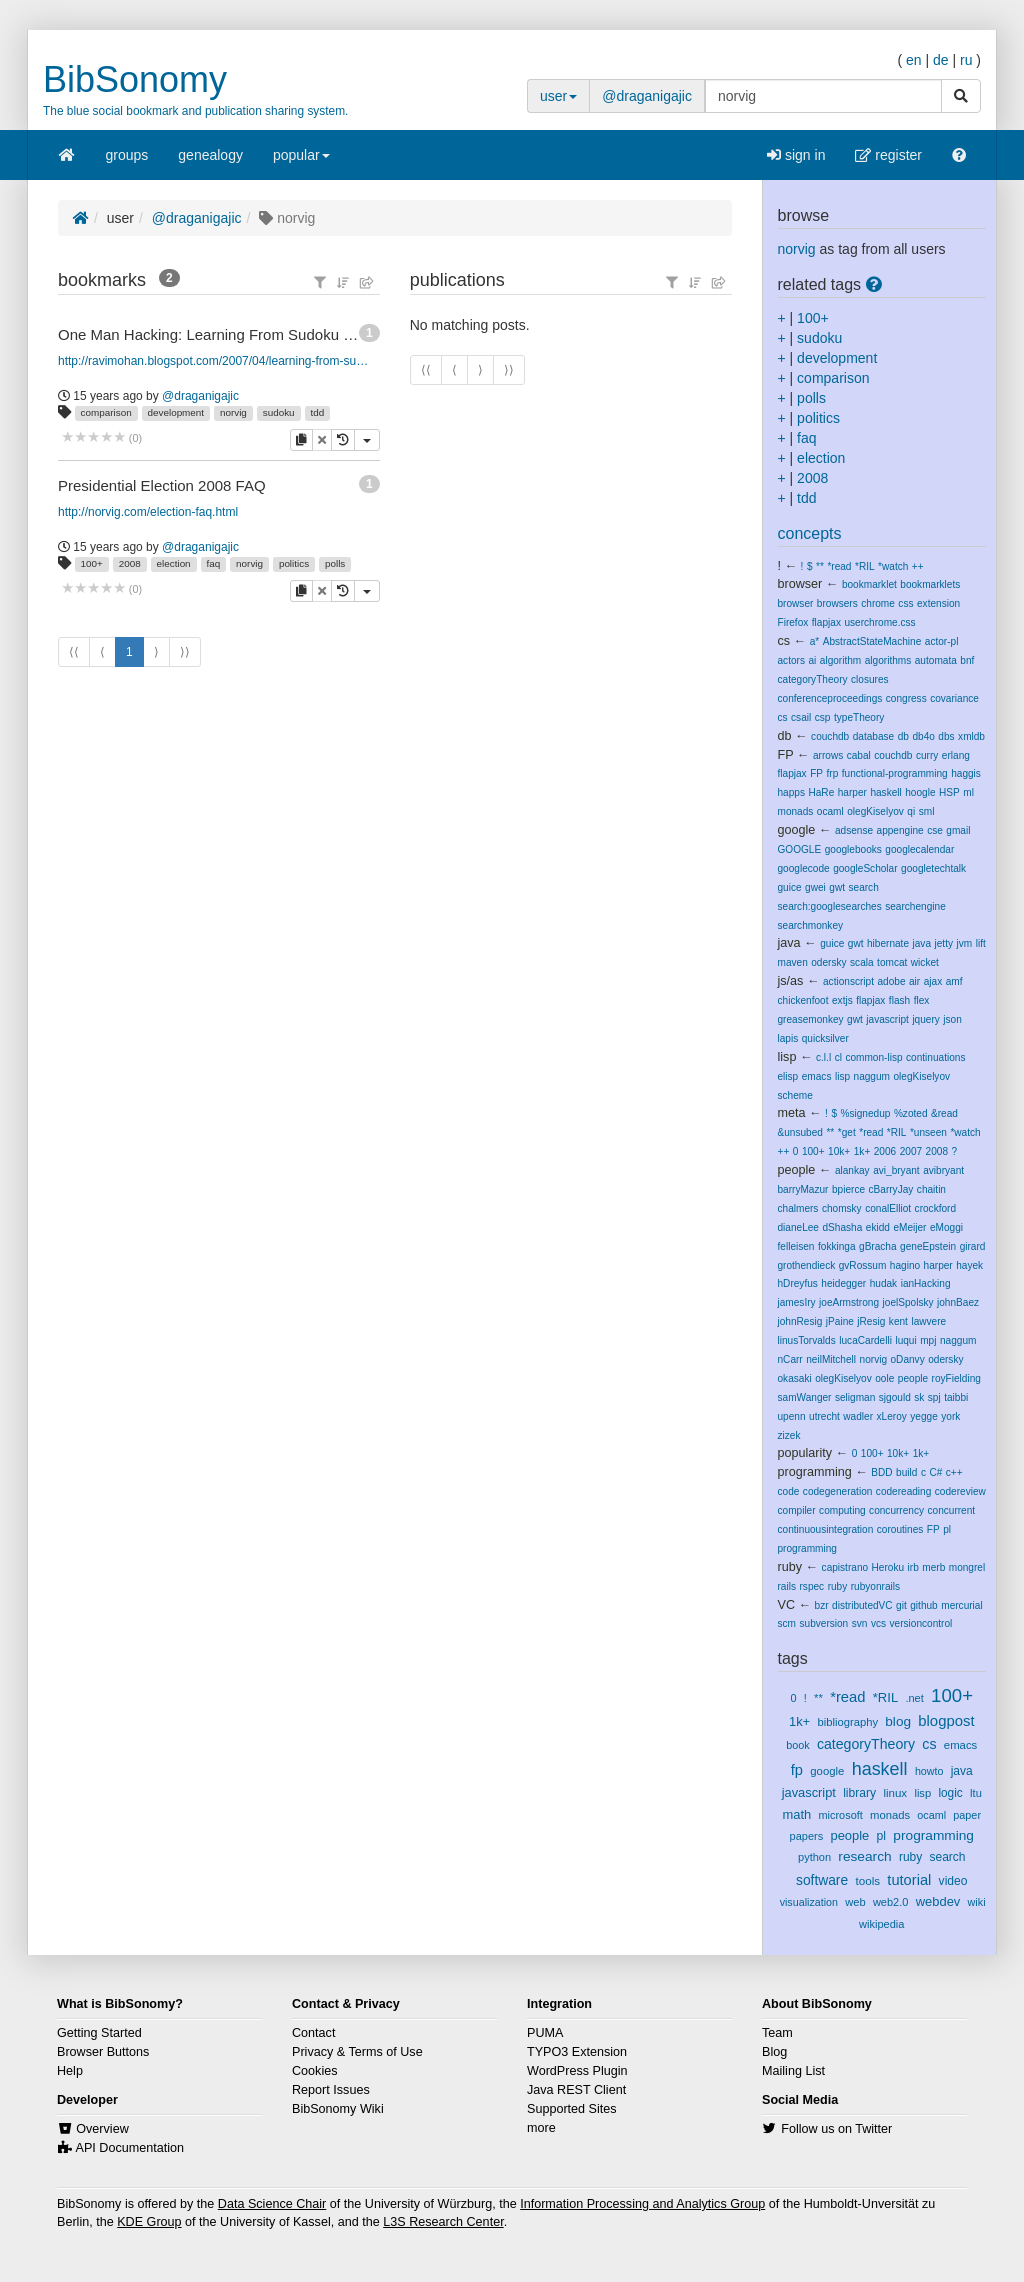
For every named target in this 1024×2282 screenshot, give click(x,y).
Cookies (315, 2071)
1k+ (862, 1151)
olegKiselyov (875, 811)
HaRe (821, 792)
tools (867, 1880)
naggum (872, 1076)
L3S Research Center (443, 2222)
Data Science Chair (272, 2204)
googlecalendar (919, 849)
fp (797, 1770)
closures (870, 679)
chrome (878, 603)
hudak (883, 1283)
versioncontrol (921, 1623)
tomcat (892, 962)
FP (786, 755)
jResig (871, 1321)
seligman (855, 1397)
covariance (954, 698)
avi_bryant (896, 1170)
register (888, 155)
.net (914, 1698)
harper (852, 792)
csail (801, 717)
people (797, 1170)
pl (947, 1529)
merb (933, 1567)
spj (934, 1397)
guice (790, 887)
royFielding (956, 1378)
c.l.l (823, 1057)
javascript (887, 1019)
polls (335, 563)
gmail (958, 830)
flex (922, 1000)
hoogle (920, 792)
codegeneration (837, 1491)
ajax (933, 981)
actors (791, 660)
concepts (810, 533)
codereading (903, 1491)
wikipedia (881, 1924)
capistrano (845, 1567)
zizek (789, 1435)
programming (815, 1472)
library (859, 1793)
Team (777, 2033)
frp (833, 773)
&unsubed (800, 1132)
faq (214, 563)
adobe (891, 981)
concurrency (896, 1510)
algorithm (840, 660)
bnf (967, 660)
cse (935, 830)
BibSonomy (135, 79)
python (814, 1857)
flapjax (826, 622)
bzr (822, 1605)
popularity (805, 1453)
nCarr (790, 1359)
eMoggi (946, 1227)
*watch (893, 566)
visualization (809, 1902)
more (541, 2128)
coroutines (900, 1529)
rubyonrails (875, 1586)
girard (973, 1246)
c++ (954, 1472)
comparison (106, 412)
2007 (911, 1151)
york (950, 1416)
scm (787, 1623)
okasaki (795, 1378)
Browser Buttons (103, 2052)
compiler (797, 1510)
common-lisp (873, 1057)
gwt (837, 887)
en (914, 60)
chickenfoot (803, 1000)
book (797, 1745)
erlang (956, 755)
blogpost (946, 1721)
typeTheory (859, 717)
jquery (925, 1019)
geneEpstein (928, 1246)
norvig (233, 412)
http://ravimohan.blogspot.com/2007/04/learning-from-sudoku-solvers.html (215, 361)
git (901, 1605)
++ (918, 566)
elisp (788, 1076)
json (952, 1019)
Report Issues (331, 2090)
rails (787, 1586)
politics (294, 563)
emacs (817, 1076)
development (176, 412)
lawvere (928, 1321)
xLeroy (892, 1416)
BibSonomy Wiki (338, 2109)
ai (812, 660)
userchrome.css (879, 622)
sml (927, 811)
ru (966, 60)
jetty (944, 943)
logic (950, 1793)
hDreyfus (798, 1283)
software (822, 1880)
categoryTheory (813, 679)
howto (929, 1771)
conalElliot (888, 1208)
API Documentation (130, 2148)
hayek (969, 1265)
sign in (796, 155)
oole (884, 1378)
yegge (923, 1416)
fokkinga (837, 1246)
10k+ (839, 1151)
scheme (795, 1095)
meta (792, 1113)
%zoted (911, 1113)
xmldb (971, 736)
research (864, 1856)
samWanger (805, 1397)
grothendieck (807, 1265)
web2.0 (891, 1902)
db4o (923, 736)
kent (898, 1321)
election (174, 563)
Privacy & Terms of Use (357, 2052)
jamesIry (797, 1302)
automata (936, 660)
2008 (130, 563)
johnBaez (958, 1302)
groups (127, 155)
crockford (935, 1208)
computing (842, 1510)
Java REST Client (576, 2090)
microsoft (841, 1815)
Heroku (888, 1567)
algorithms (888, 660)
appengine (900, 830)
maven (793, 962)
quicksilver (825, 1038)
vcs (878, 1623)
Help (70, 2071)
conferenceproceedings (830, 698)
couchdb (830, 736)
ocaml (830, 811)
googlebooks (853, 849)
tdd (317, 412)
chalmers (798, 1208)
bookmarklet (869, 584)
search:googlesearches (830, 906)
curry (927, 755)
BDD (881, 1472)
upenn (792, 1416)
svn (860, 1623)
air (914, 981)
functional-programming (895, 773)
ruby (790, 1567)
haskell (885, 792)
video (953, 1881)
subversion (823, 1623)
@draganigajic (647, 96)
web (855, 1902)
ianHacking (926, 1283)
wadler (858, 1416)
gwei (815, 887)
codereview (960, 1491)
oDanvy (908, 1359)
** (820, 566)
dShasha (842, 1227)
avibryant (943, 1170)
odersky (828, 962)
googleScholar (865, 868)
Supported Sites (572, 2109)
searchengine (915, 906)
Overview (102, 2129)
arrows (828, 755)
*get (847, 1132)
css (905, 603)
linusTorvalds (807, 1340)
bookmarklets (930, 584)
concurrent (952, 1510)
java (789, 943)
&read (944, 1113)
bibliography (847, 1722)
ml (968, 792)
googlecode (804, 868)
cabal (859, 755)
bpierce (848, 1189)
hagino (905, 1265)
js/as (791, 981)
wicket (925, 962)
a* (815, 641)
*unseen (928, 1132)
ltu (976, 1793)
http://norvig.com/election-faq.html (148, 512)
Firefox (793, 622)
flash (899, 1000)
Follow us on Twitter (836, 2129)
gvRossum (863, 1265)
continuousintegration (826, 1529)
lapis (788, 1038)
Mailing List (793, 2071)
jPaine (840, 1321)
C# (935, 1472)
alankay (852, 1170)
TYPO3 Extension (577, 2052)
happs (791, 792)
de (941, 60)
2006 (885, 1151)
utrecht (824, 1416)
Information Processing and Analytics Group (642, 2204)
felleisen (796, 1246)
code (789, 1491)
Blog (774, 2052)
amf (954, 981)
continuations (935, 1057)
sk (919, 1397)
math (797, 1814)
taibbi (956, 1397)
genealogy (210, 155)
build (906, 1472)
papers (807, 1836)
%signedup (866, 1113)
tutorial (909, 1880)
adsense (854, 830)
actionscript (848, 981)
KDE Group (149, 2222)
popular (301, 161)
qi (911, 811)
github (923, 1605)
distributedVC (862, 1605)
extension (938, 603)
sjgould (895, 1397)
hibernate (888, 943)
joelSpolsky (908, 1302)
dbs (946, 736)
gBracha (878, 1246)
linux (895, 1793)
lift (981, 943)
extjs (842, 1000)
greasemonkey (811, 1019)
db (785, 736)
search (864, 887)
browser (800, 584)
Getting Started (99, 2033)
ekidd (878, 1227)
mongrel (967, 1567)
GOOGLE (800, 849)
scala (862, 962)
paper (967, 1815)
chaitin (931, 1189)
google (797, 830)
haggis (966, 773)
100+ (92, 563)
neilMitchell (831, 1359)
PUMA (545, 2033)
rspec (811, 1586)
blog (898, 1721)
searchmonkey (811, 925)
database (873, 736)
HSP (949, 792)
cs (784, 641)
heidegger (843, 1283)
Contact (313, 2033)
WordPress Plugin (577, 2071)
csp (823, 717)
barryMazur (803, 1189)
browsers (837, 603)
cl (838, 1057)
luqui (905, 1340)
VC (787, 1605)
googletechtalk (933, 868)
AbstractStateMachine (872, 641)
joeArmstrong (849, 1302)
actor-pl (942, 641)
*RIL (865, 566)
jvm (965, 943)
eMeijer (909, 1227)
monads (796, 811)
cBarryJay (891, 1189)
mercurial (961, 1605)
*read (839, 566)
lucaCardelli (865, 1340)
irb (913, 1567)
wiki (977, 1902)
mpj (928, 1340)
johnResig (800, 1321)
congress (906, 698)
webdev (938, 1901)
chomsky (842, 1208)
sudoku (279, 412)
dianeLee (798, 1227)
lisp (787, 1057)
